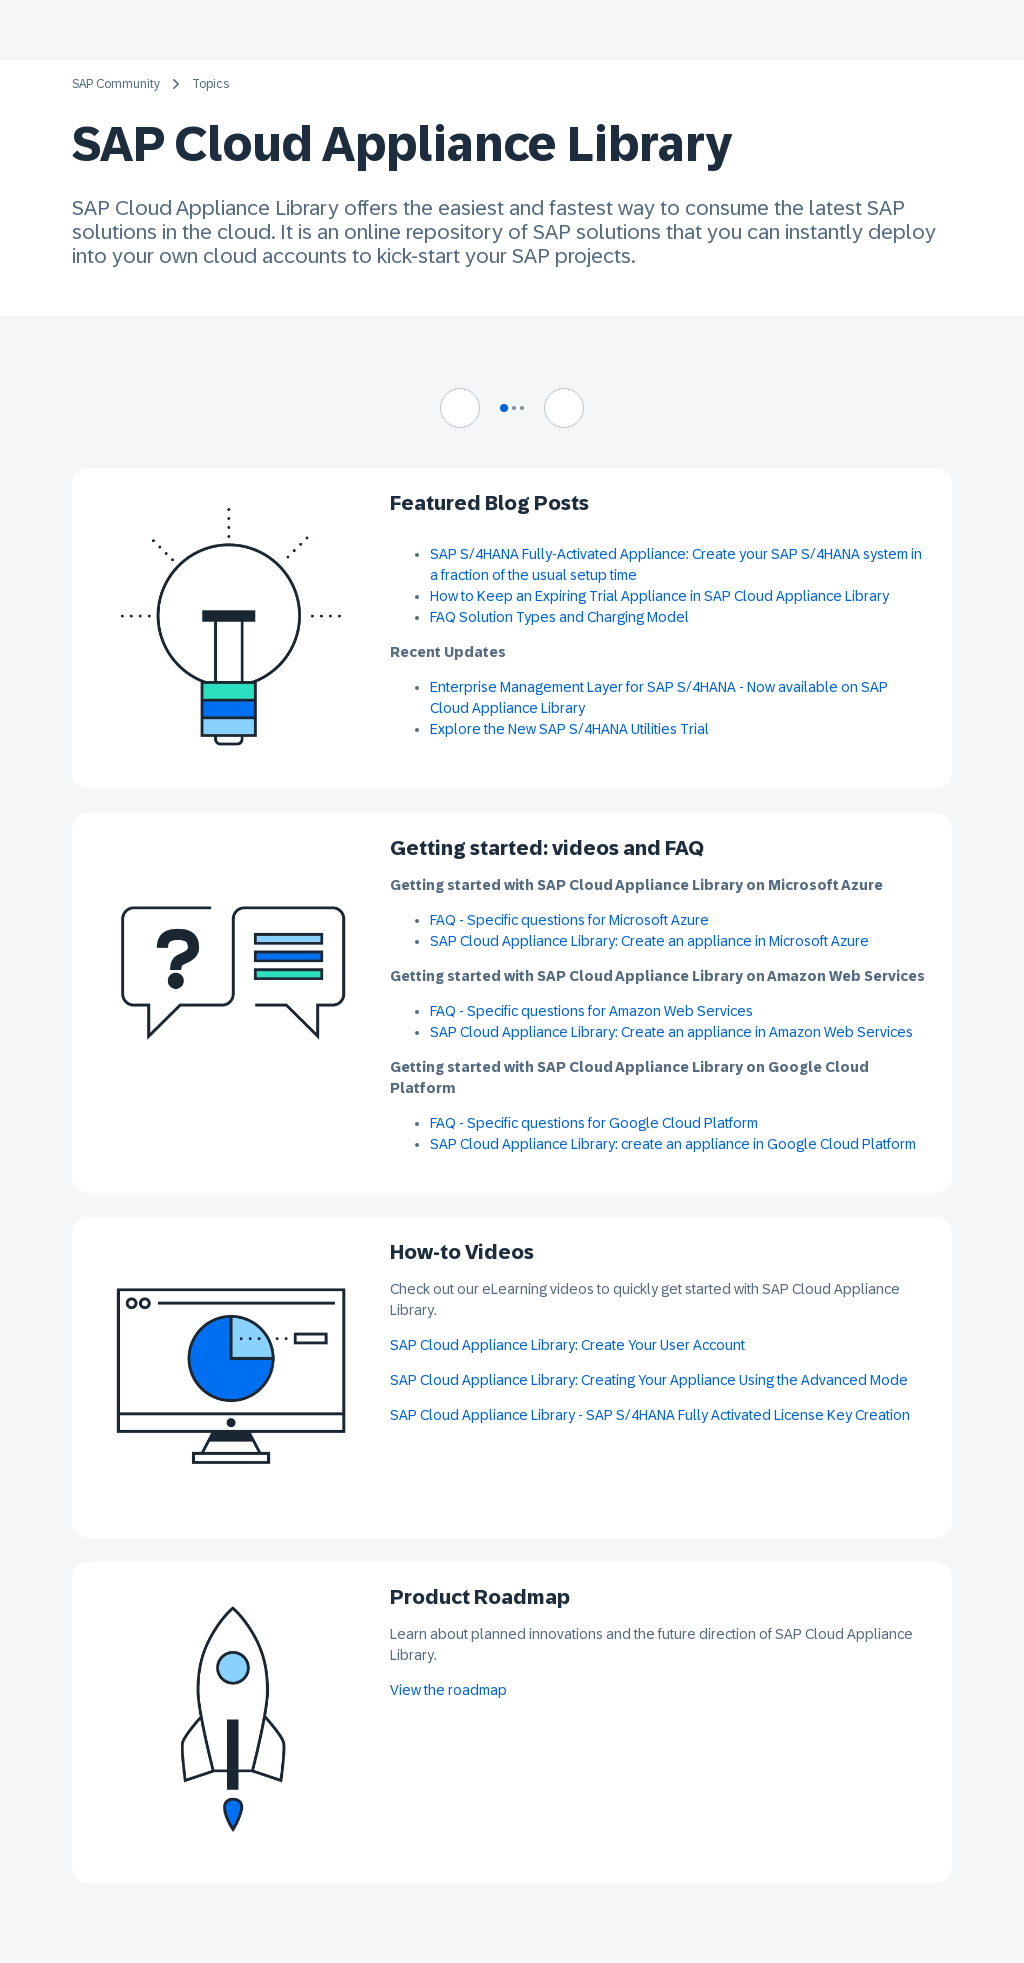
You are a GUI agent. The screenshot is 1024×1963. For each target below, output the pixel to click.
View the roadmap (448, 1690)
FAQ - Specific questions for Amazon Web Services (591, 1011)
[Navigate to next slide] (564, 408)
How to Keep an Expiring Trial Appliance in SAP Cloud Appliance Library (659, 596)
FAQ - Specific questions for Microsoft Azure (569, 920)
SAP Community (116, 84)
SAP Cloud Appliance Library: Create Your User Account (567, 1345)
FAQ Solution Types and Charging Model (559, 617)
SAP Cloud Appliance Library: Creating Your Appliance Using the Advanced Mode (649, 1380)
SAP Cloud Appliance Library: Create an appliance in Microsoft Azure (649, 941)
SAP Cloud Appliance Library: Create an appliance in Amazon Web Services (673, 1032)
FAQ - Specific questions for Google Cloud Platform (594, 1123)
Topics (210, 84)
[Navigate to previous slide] (460, 408)
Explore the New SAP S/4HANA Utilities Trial (569, 729)
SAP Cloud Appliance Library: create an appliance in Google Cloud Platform (673, 1144)
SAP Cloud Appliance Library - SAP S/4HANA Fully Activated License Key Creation (650, 1415)
